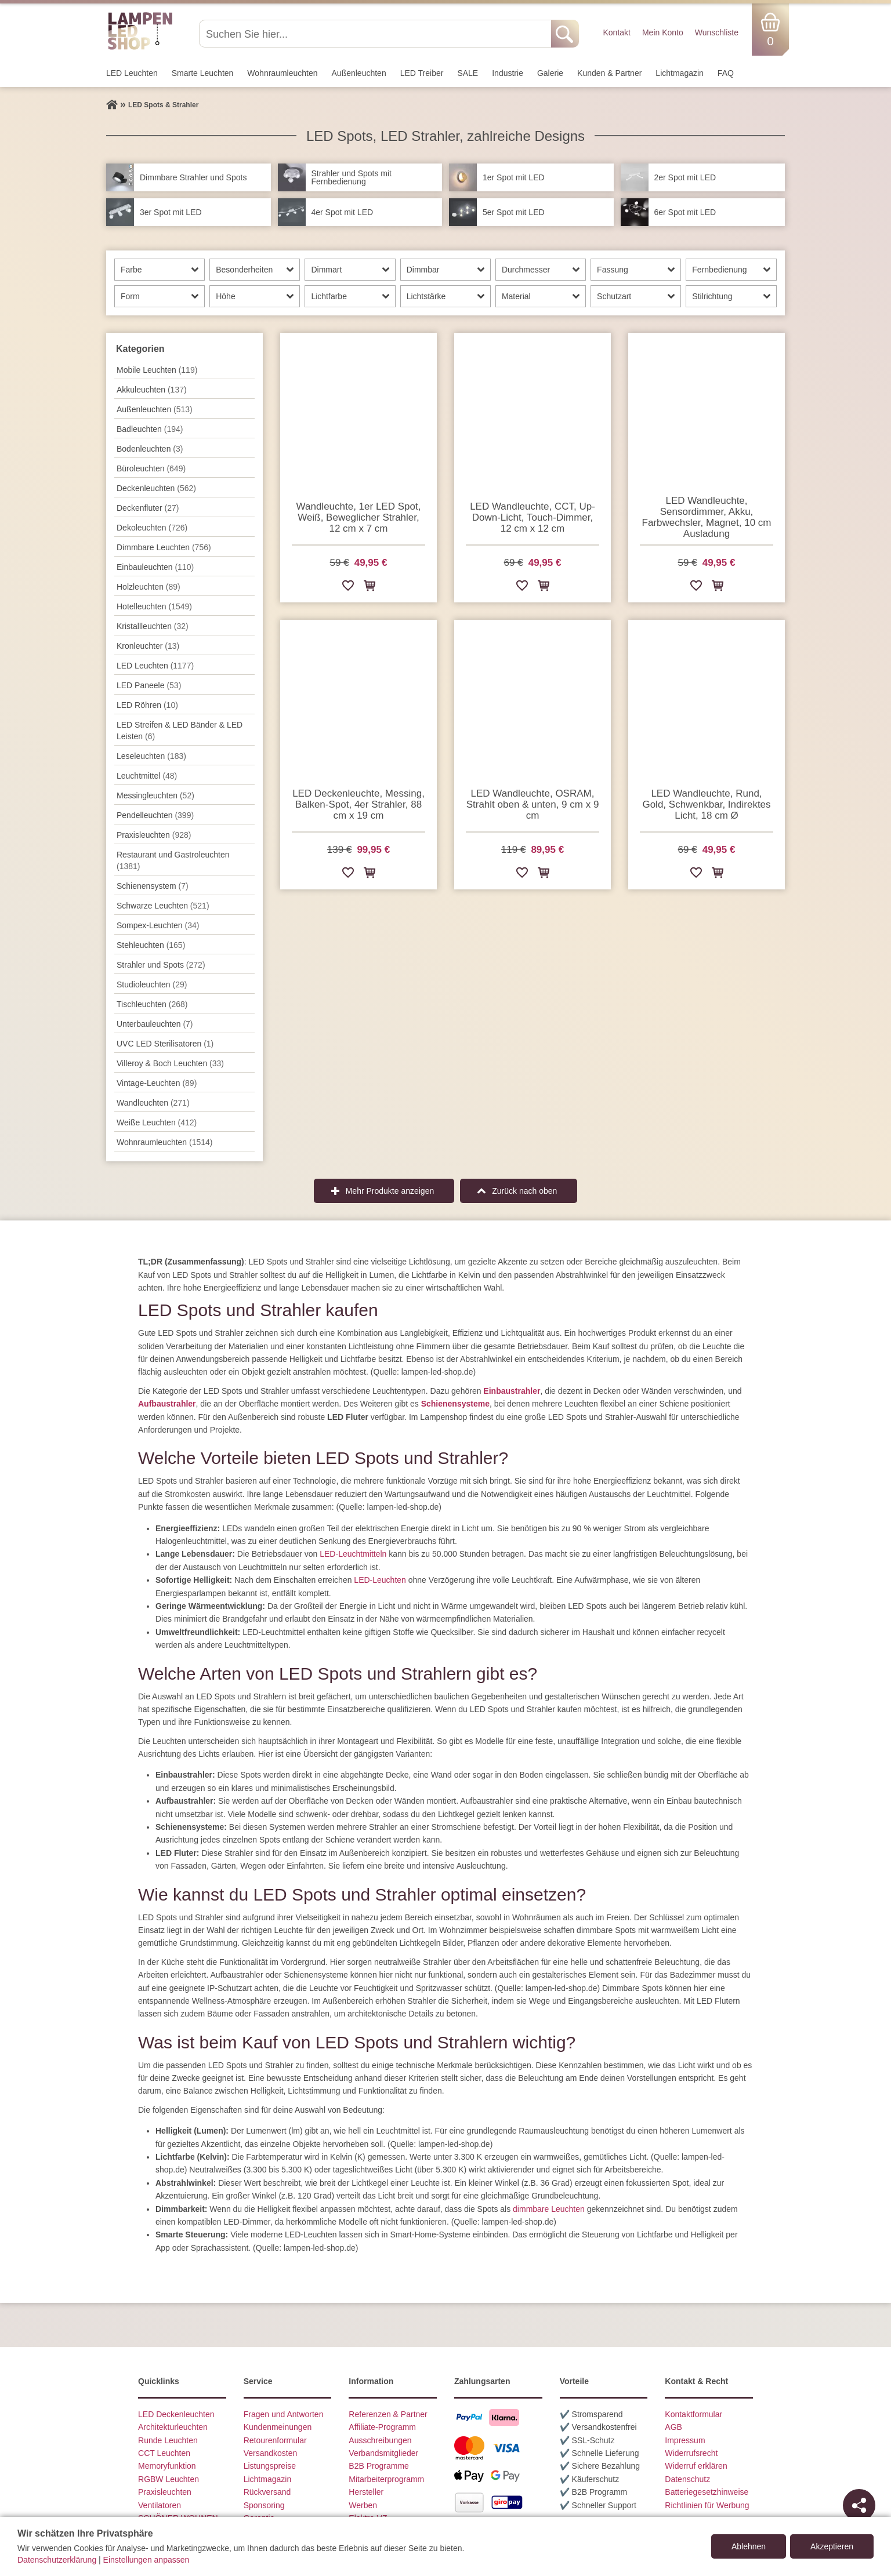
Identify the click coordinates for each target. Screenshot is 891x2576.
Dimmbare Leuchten (164, 547)
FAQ (726, 73)
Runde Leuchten (168, 2440)
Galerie (550, 73)
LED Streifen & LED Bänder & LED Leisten (179, 730)
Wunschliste (716, 32)
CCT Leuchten (164, 2453)
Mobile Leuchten (157, 370)
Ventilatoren (159, 2505)
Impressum (685, 2440)
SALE (467, 73)
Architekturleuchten (173, 2427)
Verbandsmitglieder (383, 2453)
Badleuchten (150, 429)
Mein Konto (662, 32)
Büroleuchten (151, 468)
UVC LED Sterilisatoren (165, 1043)
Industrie (507, 73)
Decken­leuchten (156, 488)
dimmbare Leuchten (549, 2209)
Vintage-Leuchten (157, 1083)
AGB (673, 2427)
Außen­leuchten (359, 73)
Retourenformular (275, 2440)
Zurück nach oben (524, 1191)
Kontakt (616, 32)
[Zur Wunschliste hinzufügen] (348, 587)
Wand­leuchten (153, 1102)
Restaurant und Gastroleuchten (173, 860)
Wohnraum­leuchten (282, 73)
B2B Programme (378, 2465)
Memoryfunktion (167, 2465)
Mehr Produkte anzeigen (390, 1191)
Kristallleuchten (153, 626)
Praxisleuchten (154, 835)
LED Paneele (149, 685)
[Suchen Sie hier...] (376, 34)
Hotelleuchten (154, 606)
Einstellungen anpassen (146, 2559)
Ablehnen (748, 2546)
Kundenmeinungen (278, 2427)
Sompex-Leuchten (158, 925)
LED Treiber (422, 73)
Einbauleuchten (155, 567)
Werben (363, 2505)
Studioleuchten (152, 984)
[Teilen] (859, 2505)
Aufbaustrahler (167, 1403)
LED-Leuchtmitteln (353, 1553)
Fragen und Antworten (284, 2414)
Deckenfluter (148, 508)
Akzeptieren (831, 2546)
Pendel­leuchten (155, 815)
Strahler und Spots (161, 964)
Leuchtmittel (147, 775)
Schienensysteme (455, 1403)
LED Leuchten (132, 73)
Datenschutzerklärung (56, 2559)
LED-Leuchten (380, 1580)
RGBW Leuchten (168, 2479)
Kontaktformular (693, 2414)
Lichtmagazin (679, 73)
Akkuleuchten (152, 389)
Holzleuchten (148, 586)
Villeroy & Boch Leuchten (170, 1063)
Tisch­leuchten (152, 1004)
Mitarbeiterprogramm (386, 2479)
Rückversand (267, 2492)
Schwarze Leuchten (163, 905)
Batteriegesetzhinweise (706, 2492)
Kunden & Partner (609, 73)
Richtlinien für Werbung (707, 2505)
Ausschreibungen (380, 2440)
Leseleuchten (151, 756)
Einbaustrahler (511, 1391)
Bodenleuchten (150, 448)
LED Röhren (147, 705)
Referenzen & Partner (388, 2414)
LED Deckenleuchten (176, 2414)
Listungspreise (270, 2465)
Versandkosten (271, 2453)
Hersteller (366, 2492)
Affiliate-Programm (382, 2427)
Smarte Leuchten (203, 73)
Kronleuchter (148, 646)
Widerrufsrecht (691, 2453)
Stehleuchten (151, 945)
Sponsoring (264, 2505)
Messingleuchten (155, 795)
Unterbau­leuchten (155, 1024)
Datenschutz (687, 2479)
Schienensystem (153, 886)
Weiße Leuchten (157, 1122)
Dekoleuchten (152, 527)
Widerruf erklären (696, 2465)
